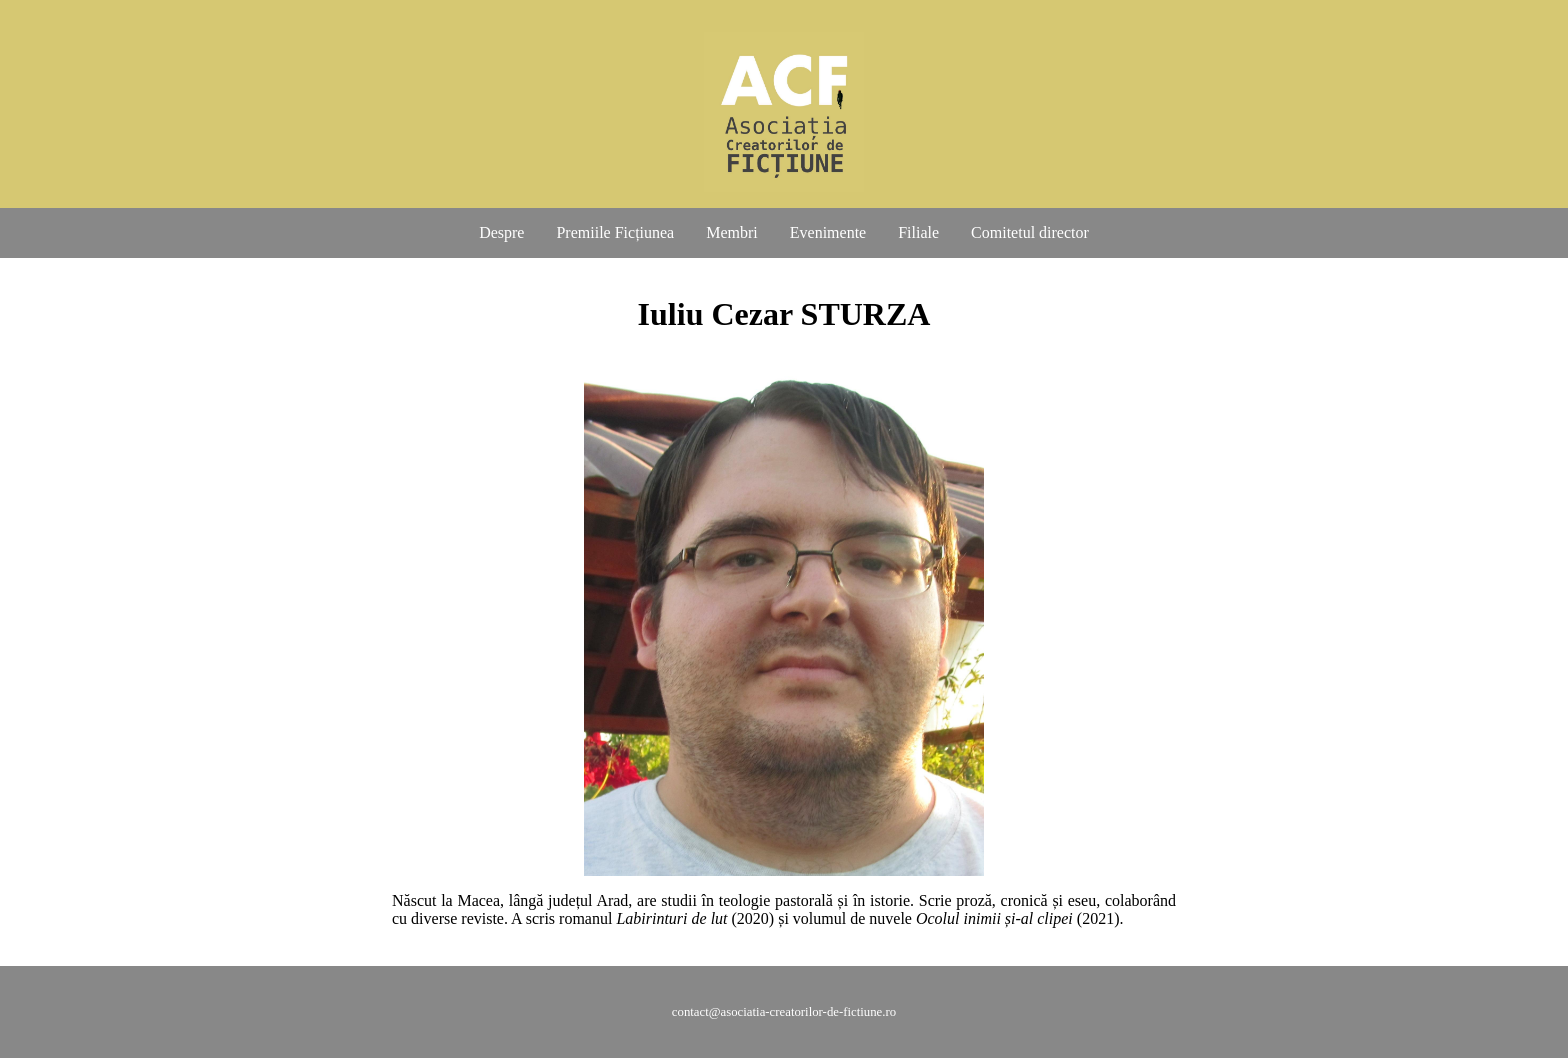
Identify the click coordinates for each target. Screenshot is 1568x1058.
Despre (501, 232)
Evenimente (828, 232)
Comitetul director (1030, 232)
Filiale (918, 232)
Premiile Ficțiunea (615, 232)
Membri (732, 232)
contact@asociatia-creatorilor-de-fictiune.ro (784, 1012)
